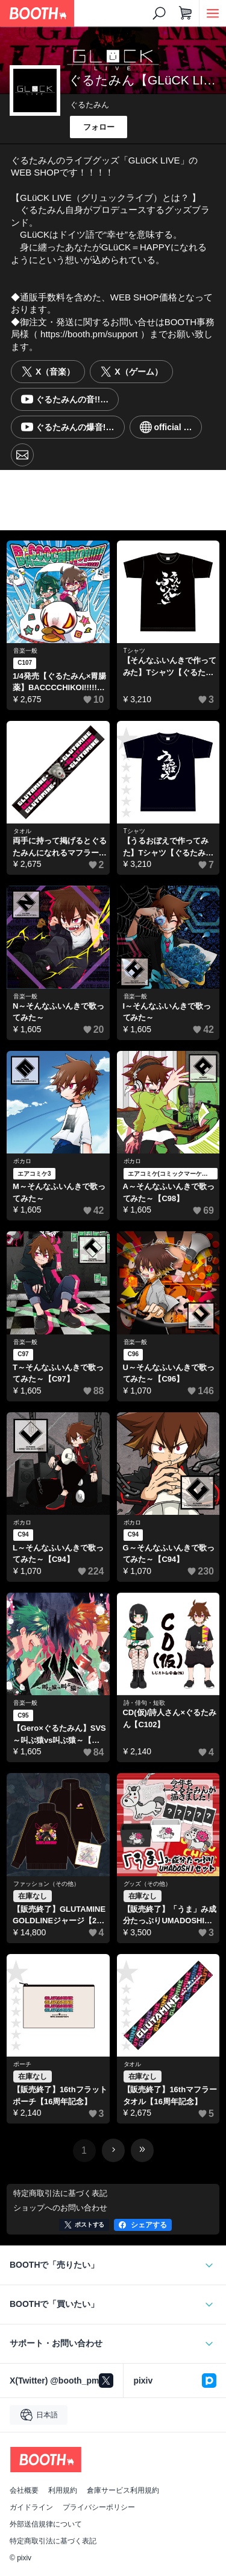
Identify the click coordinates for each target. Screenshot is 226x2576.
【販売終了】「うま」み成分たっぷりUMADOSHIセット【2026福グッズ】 (170, 1916)
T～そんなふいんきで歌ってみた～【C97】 (58, 1373)
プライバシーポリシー (99, 2507)
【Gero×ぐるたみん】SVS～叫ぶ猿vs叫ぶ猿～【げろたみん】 (59, 1735)
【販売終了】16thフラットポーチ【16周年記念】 (60, 2095)
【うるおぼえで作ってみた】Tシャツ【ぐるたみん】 (166, 847)
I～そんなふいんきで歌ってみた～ (167, 1012)
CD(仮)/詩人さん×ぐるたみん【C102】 (169, 1718)
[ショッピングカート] (185, 13)
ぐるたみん (89, 104)
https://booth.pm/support (88, 334)
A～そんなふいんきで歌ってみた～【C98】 (169, 1192)
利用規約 (62, 2490)
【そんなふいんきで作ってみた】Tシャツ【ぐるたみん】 (170, 667)
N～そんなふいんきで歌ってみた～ (58, 1012)
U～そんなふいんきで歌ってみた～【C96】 (169, 1373)
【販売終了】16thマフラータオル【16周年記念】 (170, 2095)
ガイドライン (31, 2507)
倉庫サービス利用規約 (123, 2490)
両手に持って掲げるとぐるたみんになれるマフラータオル (60, 847)
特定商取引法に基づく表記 (53, 2541)
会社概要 (24, 2490)
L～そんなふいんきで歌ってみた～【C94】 (58, 1553)
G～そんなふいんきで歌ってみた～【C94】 (169, 1553)
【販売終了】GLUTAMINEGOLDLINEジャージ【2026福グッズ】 (59, 1916)
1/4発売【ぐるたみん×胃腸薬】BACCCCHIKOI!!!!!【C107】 (59, 682)
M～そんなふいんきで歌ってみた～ (59, 1192)
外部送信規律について (46, 2524)
